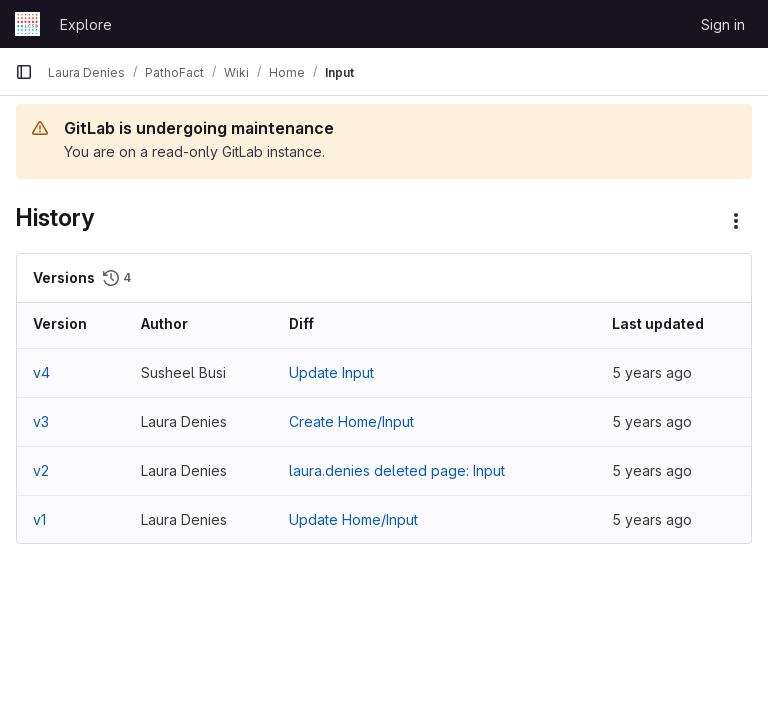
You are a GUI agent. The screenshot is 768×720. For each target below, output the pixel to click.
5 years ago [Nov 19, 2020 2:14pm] (652, 421)
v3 (41, 421)
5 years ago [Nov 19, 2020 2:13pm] (652, 470)
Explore (86, 24)
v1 (39, 519)
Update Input (331, 372)
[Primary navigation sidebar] (24, 72)
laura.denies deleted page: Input (397, 470)
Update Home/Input (353, 519)
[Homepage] (27, 24)
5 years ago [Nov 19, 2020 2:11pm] (652, 519)
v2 (41, 470)
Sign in (723, 24)
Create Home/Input (351, 421)
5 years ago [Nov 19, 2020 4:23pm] (652, 372)
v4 (41, 372)
